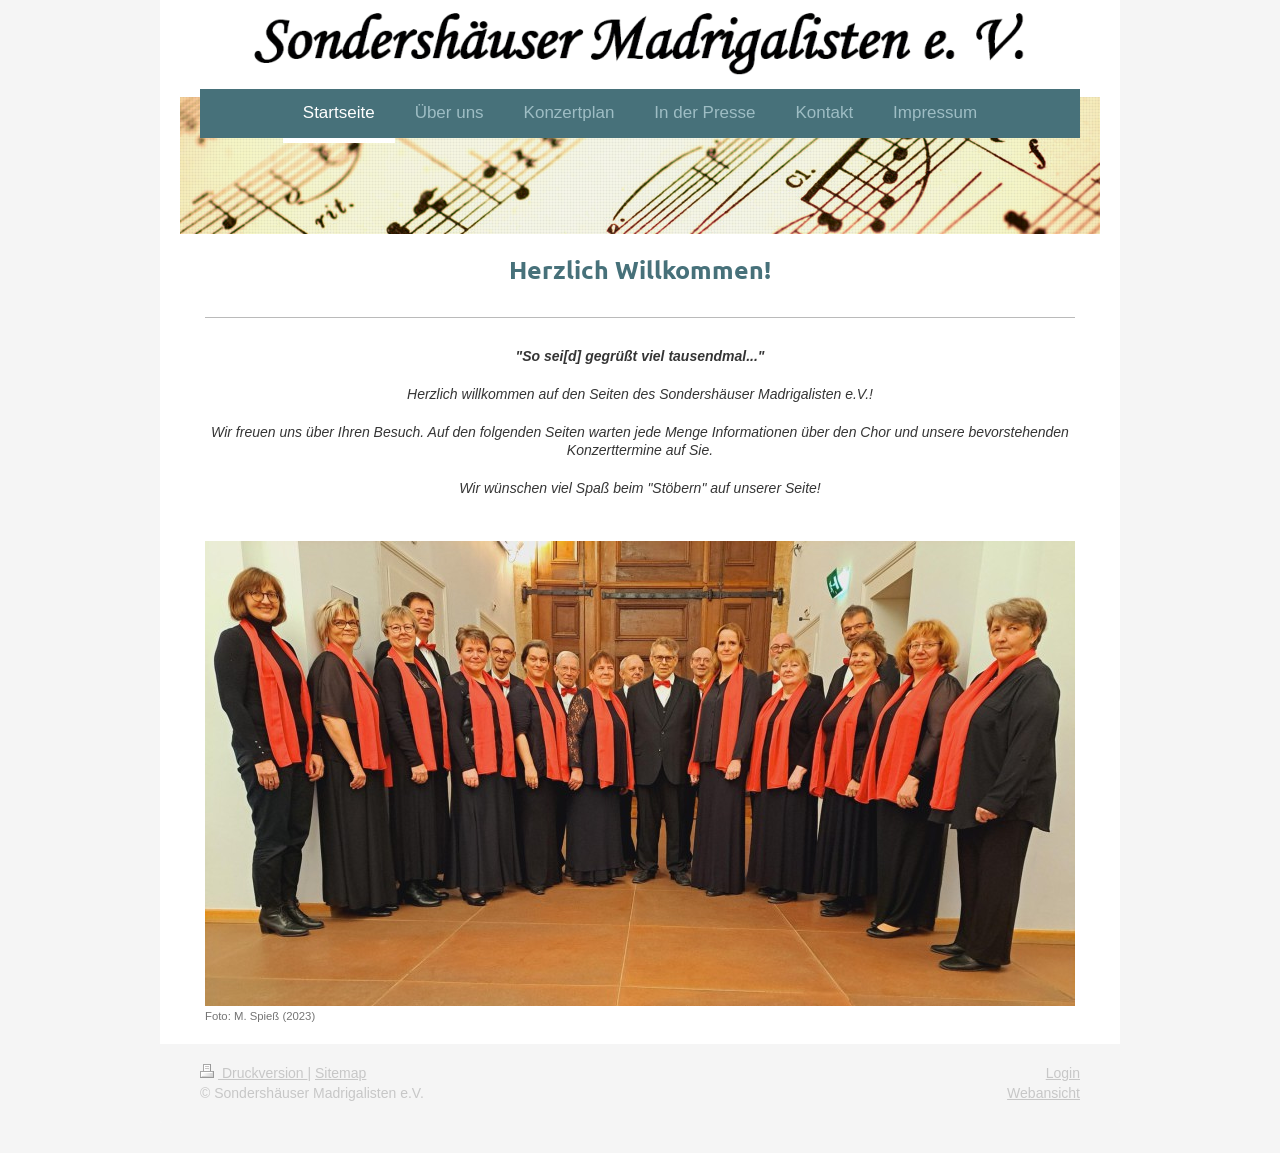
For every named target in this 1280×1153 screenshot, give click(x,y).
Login (1063, 1073)
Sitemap (340, 1073)
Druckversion (253, 1073)
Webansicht (1043, 1093)
